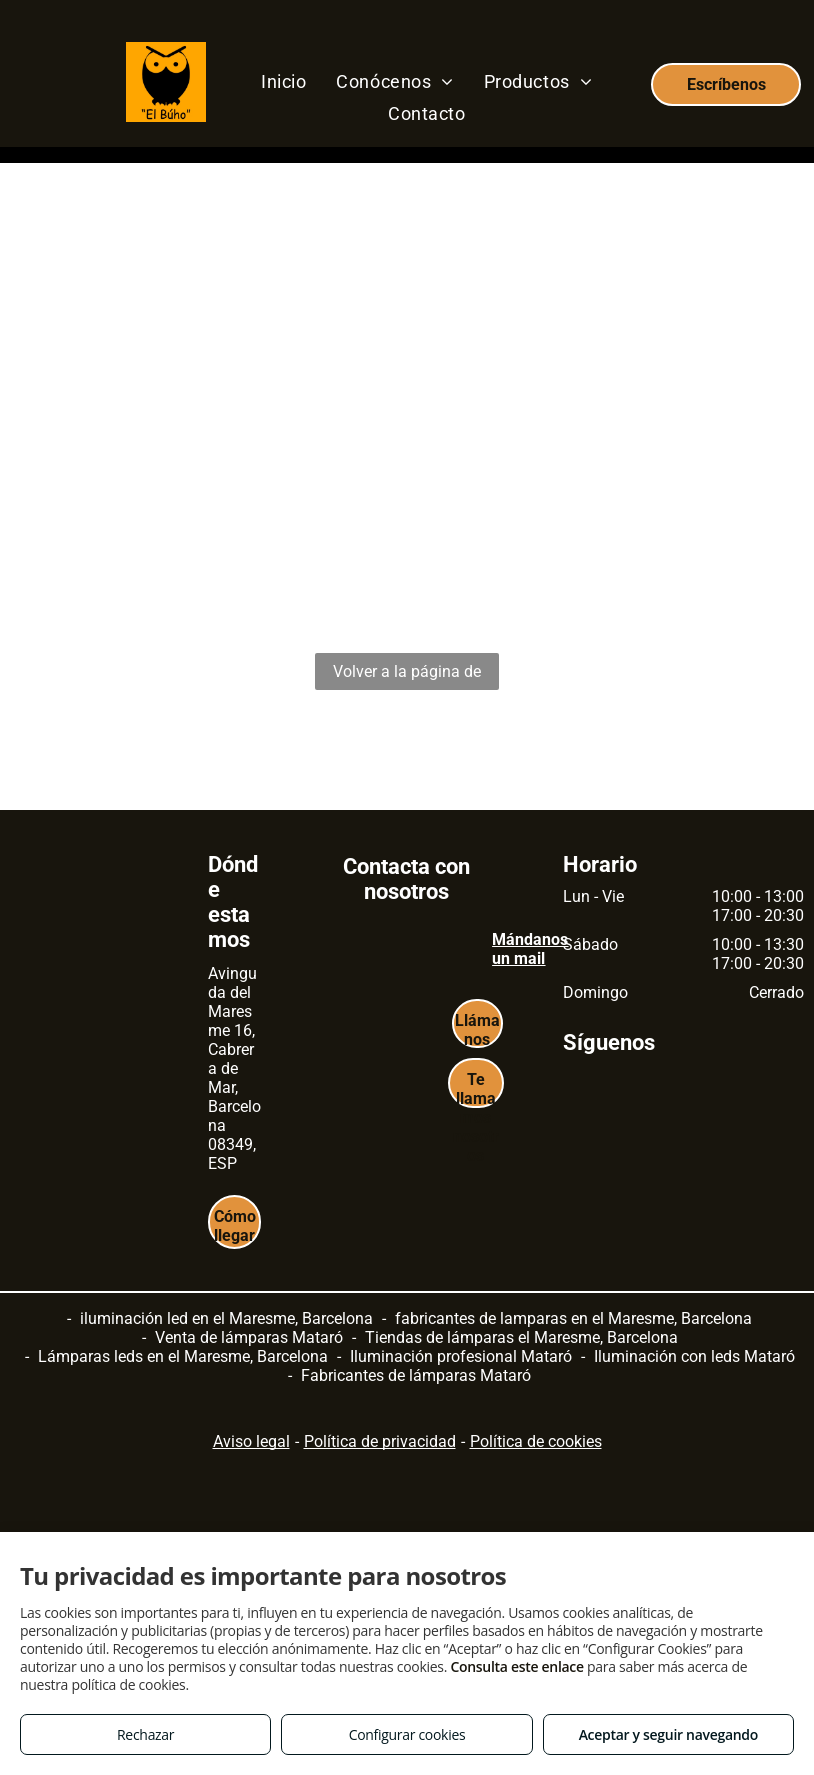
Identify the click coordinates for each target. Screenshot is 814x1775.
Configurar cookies (407, 1734)
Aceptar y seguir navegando (668, 1734)
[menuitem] (283, 81)
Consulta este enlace (516, 1666)
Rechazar (145, 1734)
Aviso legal (251, 1441)
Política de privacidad (380, 1441)
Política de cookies (536, 1441)
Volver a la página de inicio (407, 676)
